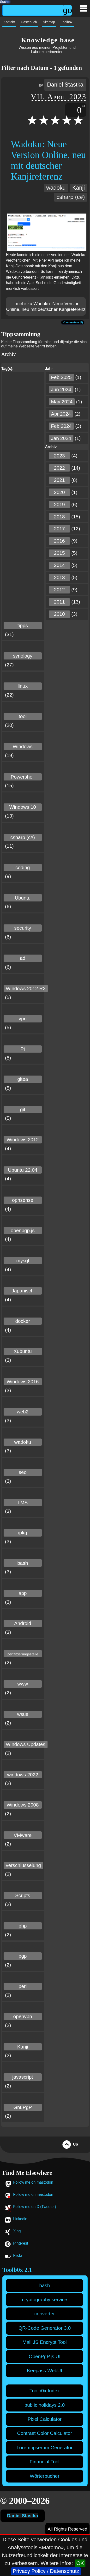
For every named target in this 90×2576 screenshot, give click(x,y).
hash (44, 2285)
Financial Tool (45, 2461)
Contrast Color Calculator (44, 2433)
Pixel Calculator (45, 2419)
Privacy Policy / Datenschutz (46, 2571)
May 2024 (62, 401)
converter (44, 2313)
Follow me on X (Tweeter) (34, 2207)
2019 (59, 504)
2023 (59, 455)
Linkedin (20, 2219)
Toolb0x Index (45, 2390)
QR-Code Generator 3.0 (44, 2328)
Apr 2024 (61, 414)
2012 (59, 589)
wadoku (56, 188)
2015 (59, 553)
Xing (17, 2231)
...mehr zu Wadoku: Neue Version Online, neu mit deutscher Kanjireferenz (45, 306)
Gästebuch (29, 22)
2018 (59, 516)
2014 (59, 565)
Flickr (17, 2255)
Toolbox (66, 22)
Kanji (78, 188)
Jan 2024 (61, 438)
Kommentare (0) (73, 322)
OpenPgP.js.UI (44, 2356)
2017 (59, 528)
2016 (59, 541)
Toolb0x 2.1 (17, 2270)
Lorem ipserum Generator (44, 2447)
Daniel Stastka (65, 85)
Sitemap (49, 22)
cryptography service (44, 2299)
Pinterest (20, 2243)
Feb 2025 (61, 377)
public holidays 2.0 (44, 2405)
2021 (59, 480)
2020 (59, 492)
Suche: (5, 1)
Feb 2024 (61, 426)
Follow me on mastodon (33, 2182)
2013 (59, 577)
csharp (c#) (70, 197)
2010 (59, 614)
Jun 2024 (61, 389)
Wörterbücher (45, 2476)
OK (80, 2563)
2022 (59, 468)
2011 (59, 601)
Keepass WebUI (44, 2370)
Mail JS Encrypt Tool (45, 2342)
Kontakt (9, 22)
